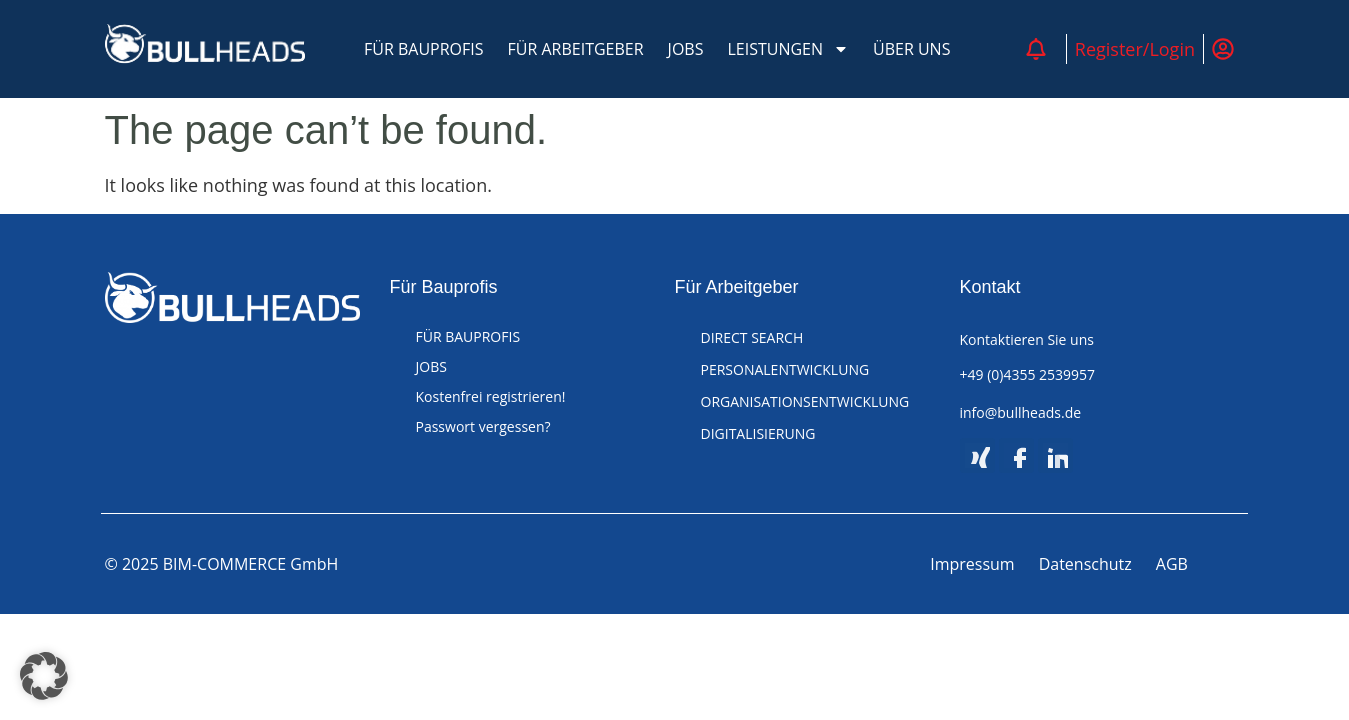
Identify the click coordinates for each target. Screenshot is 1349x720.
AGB (1172, 565)
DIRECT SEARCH (752, 337)
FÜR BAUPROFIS (424, 49)
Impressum (972, 565)
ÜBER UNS (911, 49)
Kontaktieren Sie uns (1027, 339)
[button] (44, 676)
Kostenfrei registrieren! (491, 396)
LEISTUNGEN (788, 49)
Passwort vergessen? (483, 426)
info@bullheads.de (1021, 412)
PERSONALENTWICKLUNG (785, 369)
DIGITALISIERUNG (758, 433)
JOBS (686, 49)
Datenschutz (1085, 565)
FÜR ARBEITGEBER (576, 49)
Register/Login (1135, 49)
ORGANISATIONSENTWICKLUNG (805, 401)
